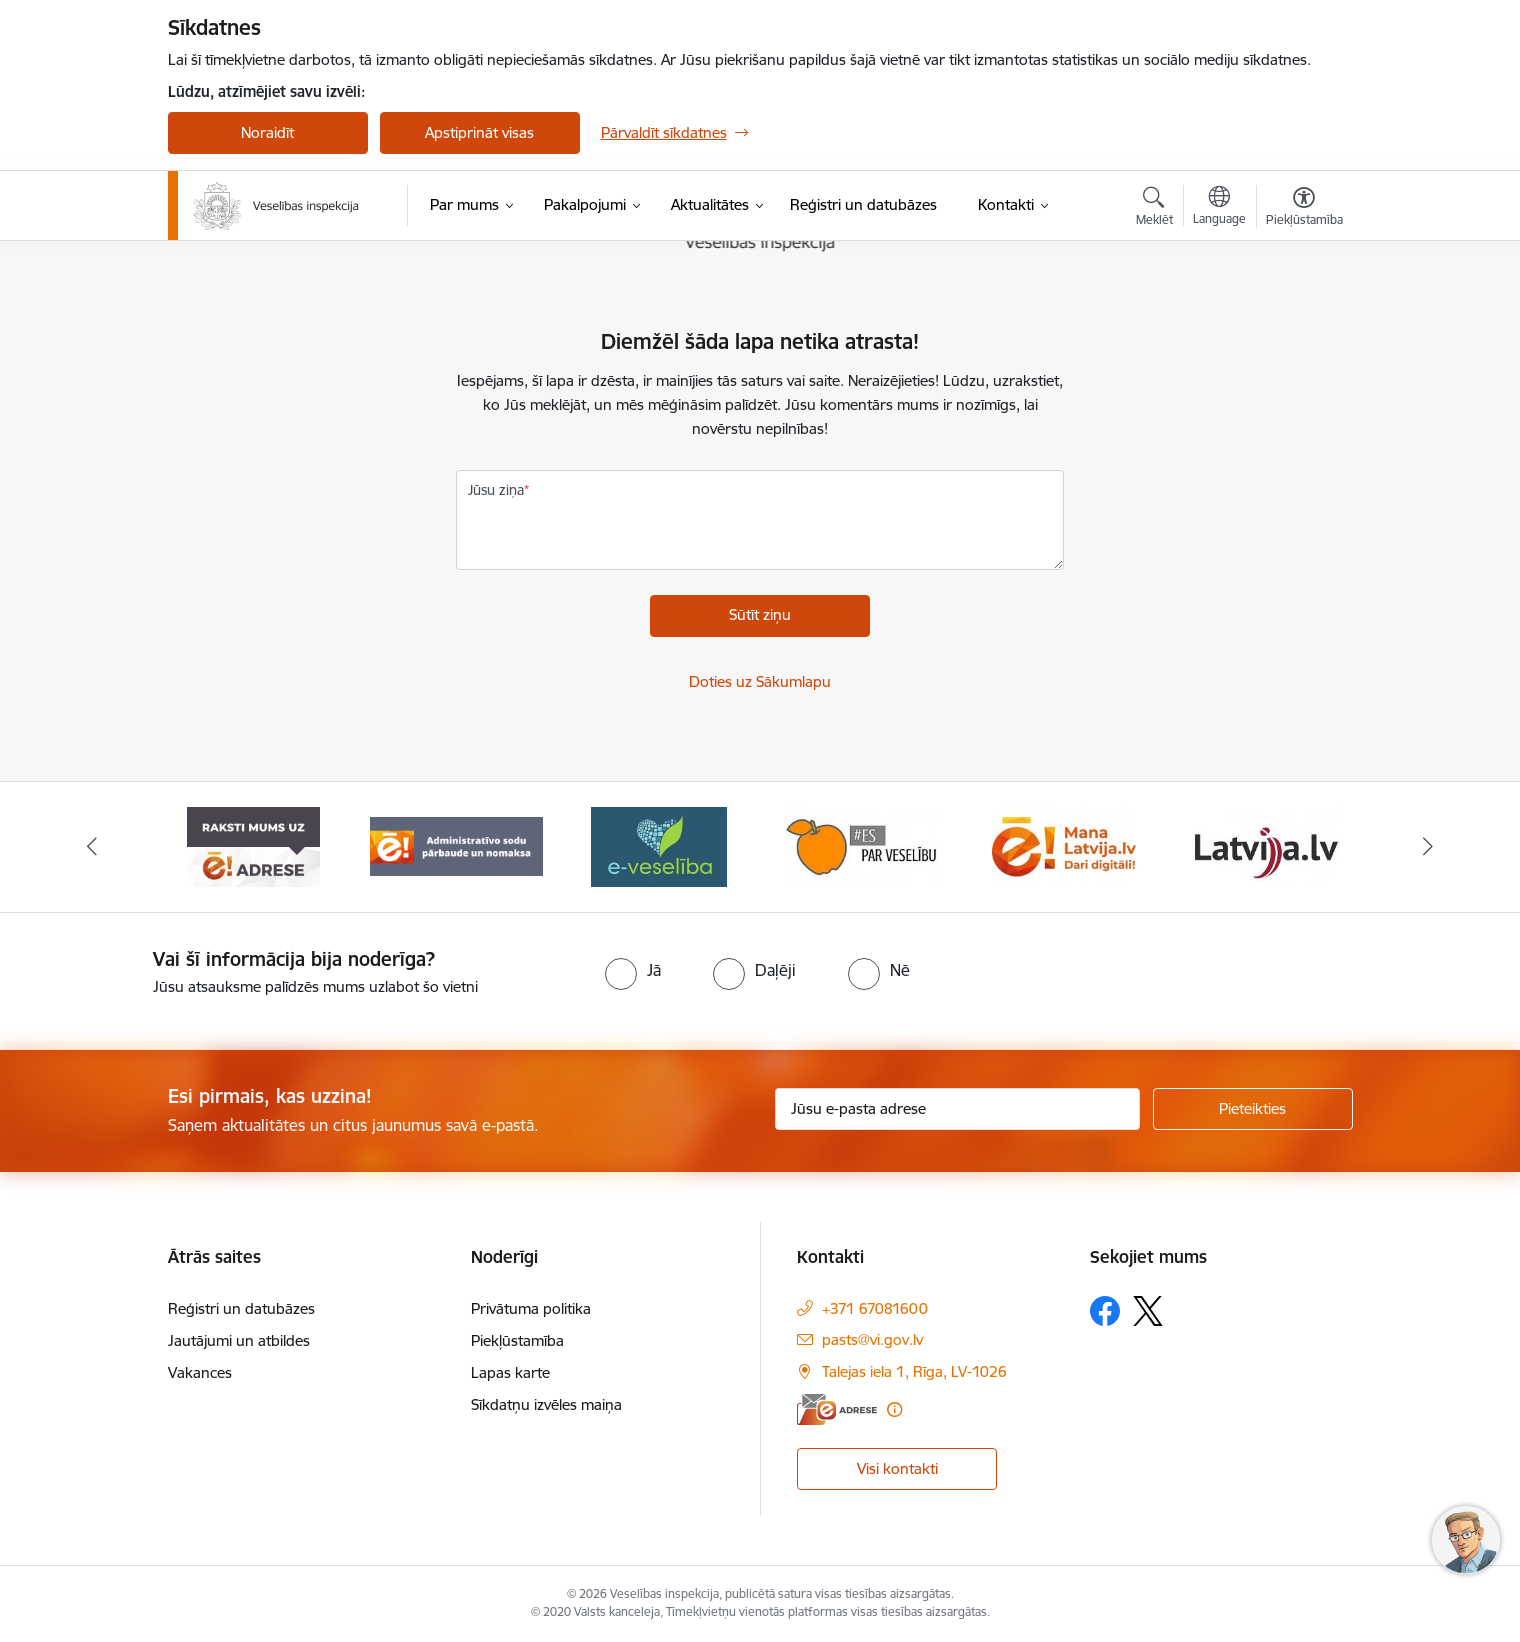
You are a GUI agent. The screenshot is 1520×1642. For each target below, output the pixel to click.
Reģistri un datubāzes (241, 1308)
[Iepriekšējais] (92, 847)
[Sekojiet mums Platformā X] (1148, 1311)
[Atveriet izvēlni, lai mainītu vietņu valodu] (1219, 208)
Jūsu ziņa (496, 490)
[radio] (633, 970)
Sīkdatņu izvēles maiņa (546, 1404)
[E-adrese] (837, 1409)
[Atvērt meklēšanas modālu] (1154, 209)
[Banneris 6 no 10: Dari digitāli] (1064, 845)
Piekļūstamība (517, 1340)
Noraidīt (267, 132)
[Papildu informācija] (894, 1409)
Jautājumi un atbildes (239, 1340)
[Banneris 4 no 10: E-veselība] (659, 845)
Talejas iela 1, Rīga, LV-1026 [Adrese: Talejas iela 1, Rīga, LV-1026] (914, 1371)
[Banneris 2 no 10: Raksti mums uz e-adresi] (253, 845)
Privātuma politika (531, 1308)
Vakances (200, 1372)
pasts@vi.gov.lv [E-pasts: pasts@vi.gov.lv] (872, 1339)
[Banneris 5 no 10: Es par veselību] (861, 845)
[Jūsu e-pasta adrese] (957, 1109)
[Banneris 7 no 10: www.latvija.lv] (1266, 845)
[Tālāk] (1429, 847)
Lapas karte (510, 1372)
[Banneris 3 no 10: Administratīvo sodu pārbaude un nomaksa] (456, 845)
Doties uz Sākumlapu (760, 681)
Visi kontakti (897, 1468)
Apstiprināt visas (479, 132)
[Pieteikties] (1253, 1109)
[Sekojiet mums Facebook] (1105, 1311)
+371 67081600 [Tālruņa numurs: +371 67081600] (875, 1308)
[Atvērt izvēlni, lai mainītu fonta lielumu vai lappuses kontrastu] (1304, 209)
